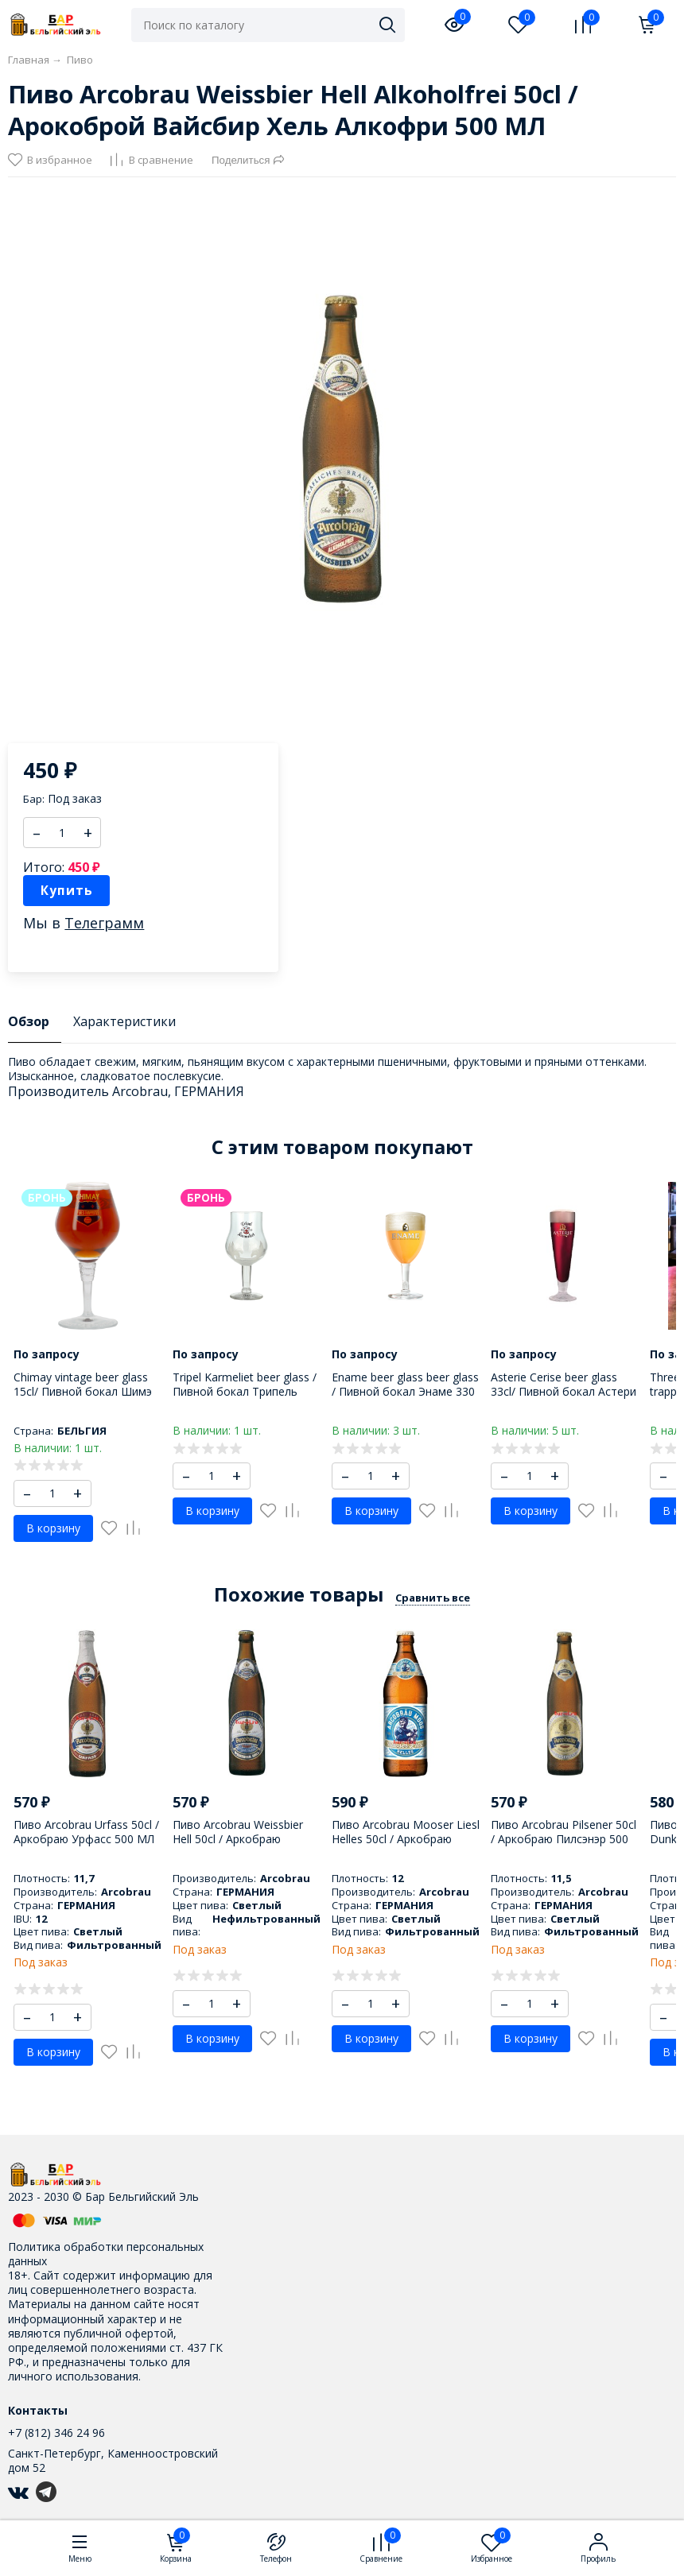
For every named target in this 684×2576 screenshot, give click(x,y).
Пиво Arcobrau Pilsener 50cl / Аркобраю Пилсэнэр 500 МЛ (563, 1839)
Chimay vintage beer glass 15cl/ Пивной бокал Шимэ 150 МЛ (83, 1391)
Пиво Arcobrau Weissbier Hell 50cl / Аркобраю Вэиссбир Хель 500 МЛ (238, 1839)
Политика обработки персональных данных (106, 2253)
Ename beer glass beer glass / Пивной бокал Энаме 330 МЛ (405, 1391)
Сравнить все (432, 1597)
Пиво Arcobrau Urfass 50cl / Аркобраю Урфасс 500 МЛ (86, 1831)
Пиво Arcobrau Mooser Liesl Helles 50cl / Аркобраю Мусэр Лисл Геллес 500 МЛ (406, 1839)
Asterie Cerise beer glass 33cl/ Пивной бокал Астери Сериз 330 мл (563, 1391)
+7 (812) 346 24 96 (56, 2432)
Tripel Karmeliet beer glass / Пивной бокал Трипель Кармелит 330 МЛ (245, 1391)
